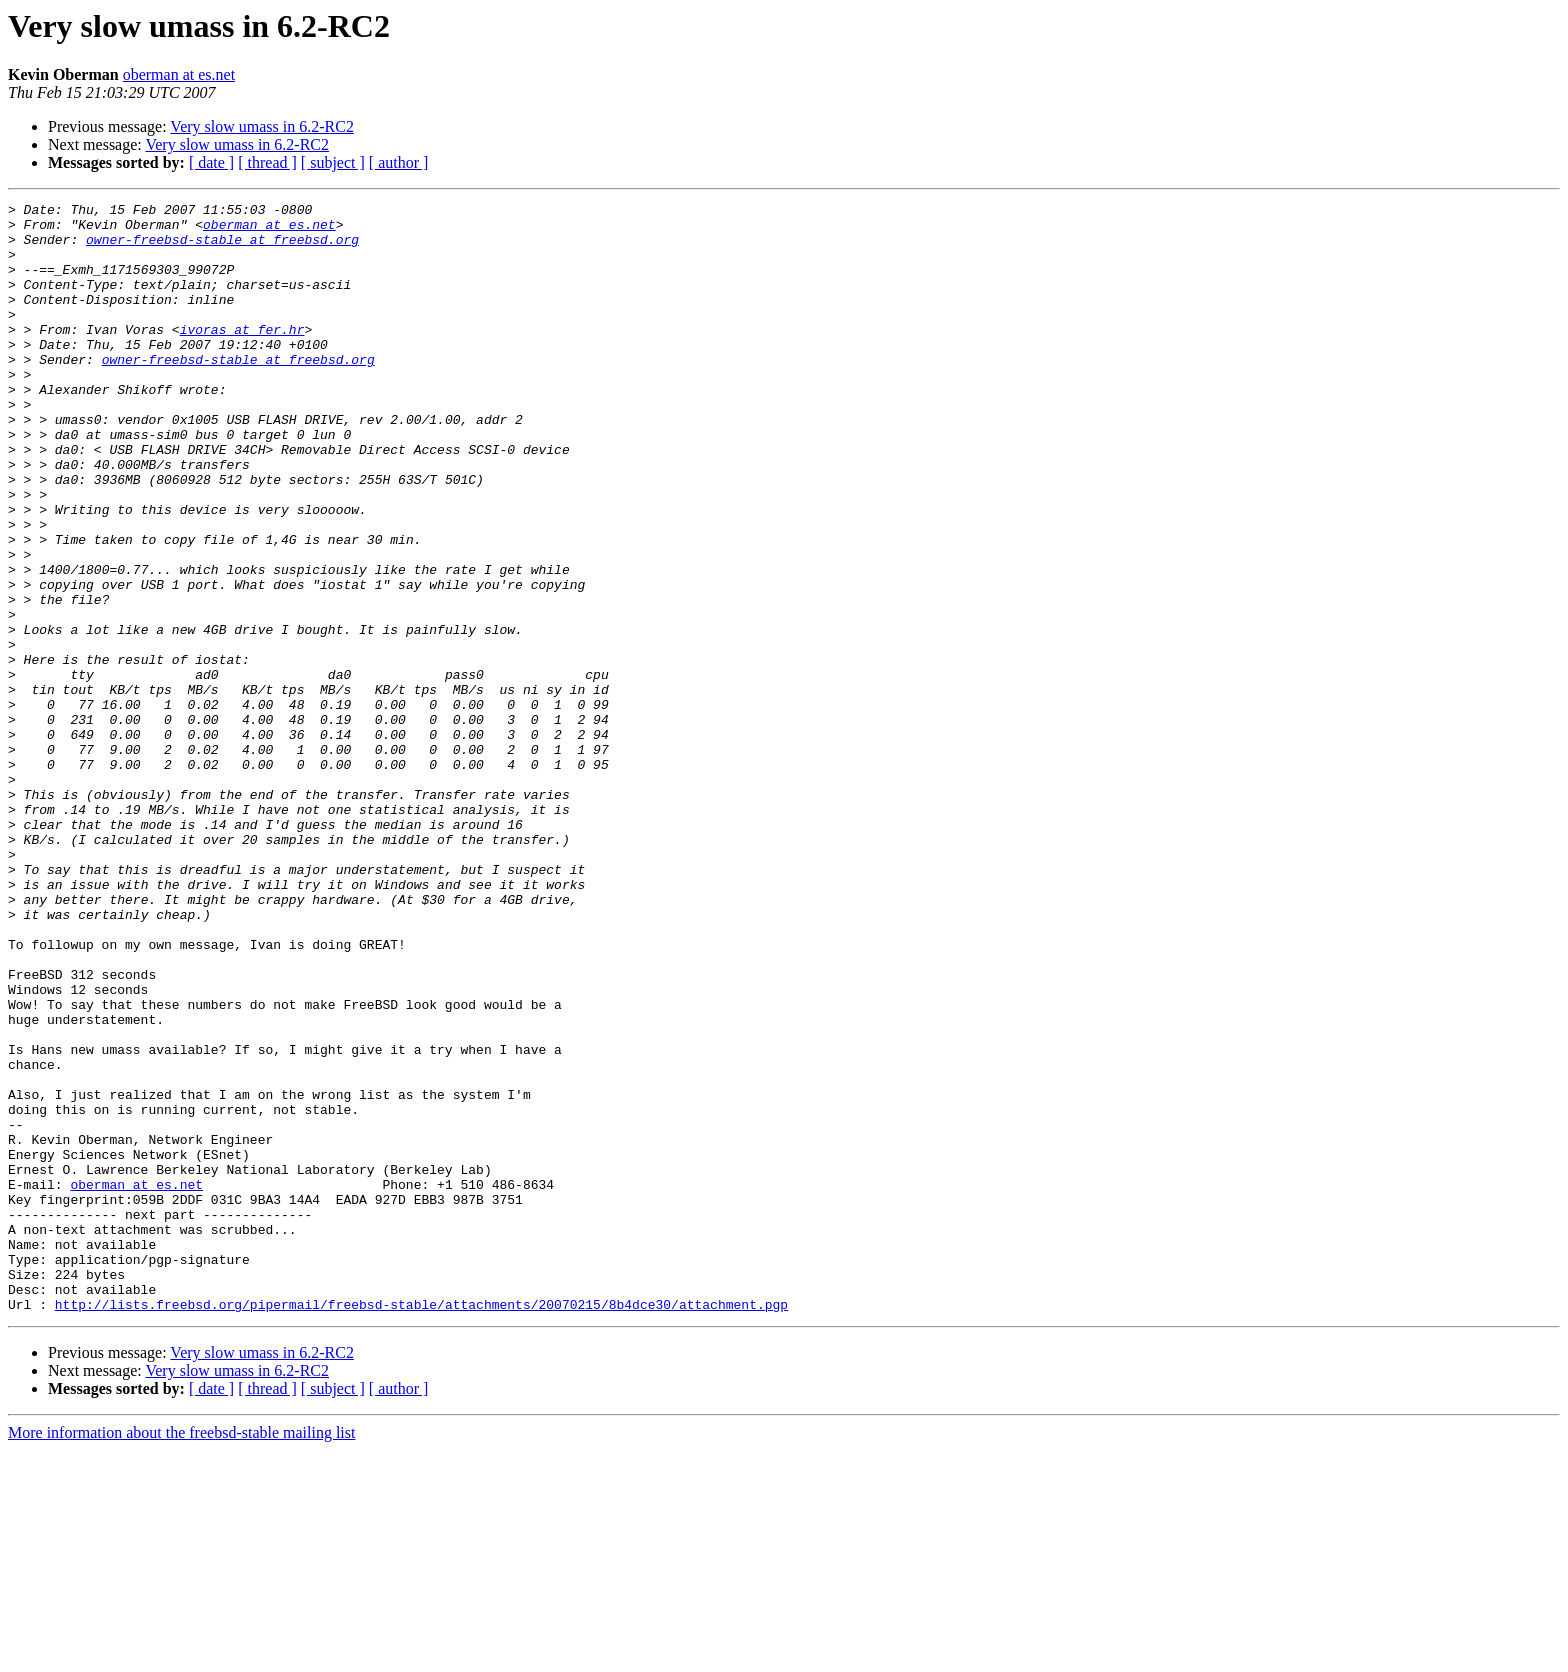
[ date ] (211, 162)
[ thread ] (267, 162)
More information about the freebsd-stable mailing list (181, 1654)
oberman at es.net (179, 74)
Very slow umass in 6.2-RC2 (262, 126)
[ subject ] (333, 162)
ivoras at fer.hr (242, 356)
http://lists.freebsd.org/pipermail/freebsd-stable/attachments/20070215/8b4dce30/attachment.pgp (421, 1526)
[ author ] (399, 162)
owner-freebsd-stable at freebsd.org (222, 248)
